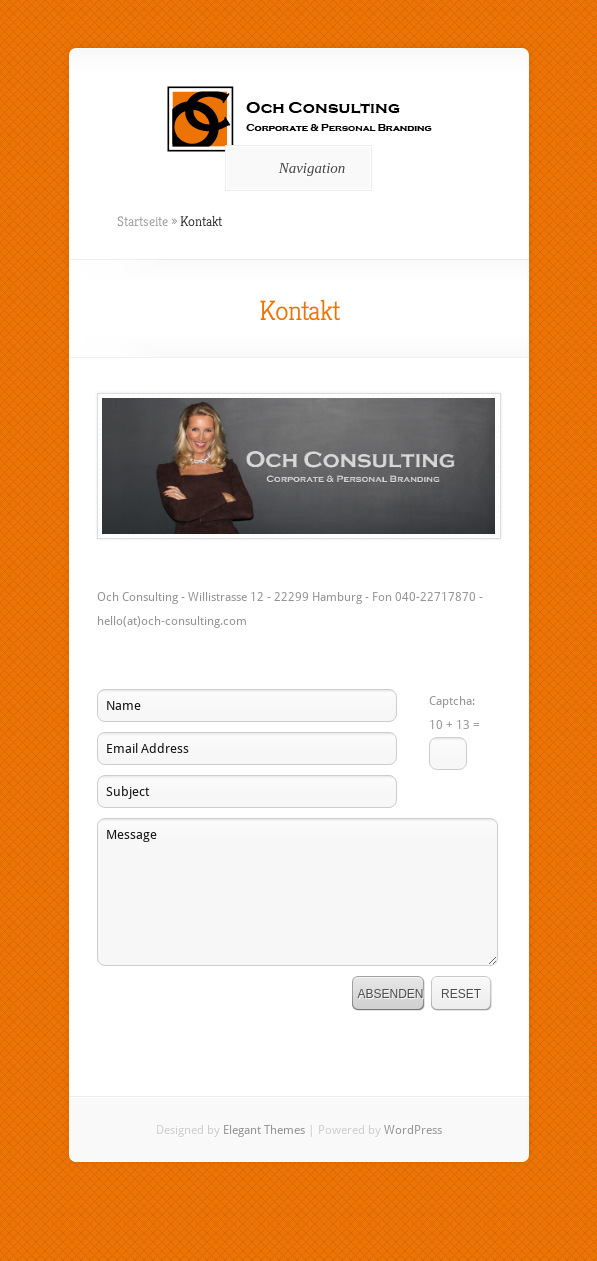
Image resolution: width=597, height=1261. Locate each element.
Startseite (142, 221)
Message (298, 892)
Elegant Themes (264, 1130)
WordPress (413, 1130)
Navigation (295, 168)
